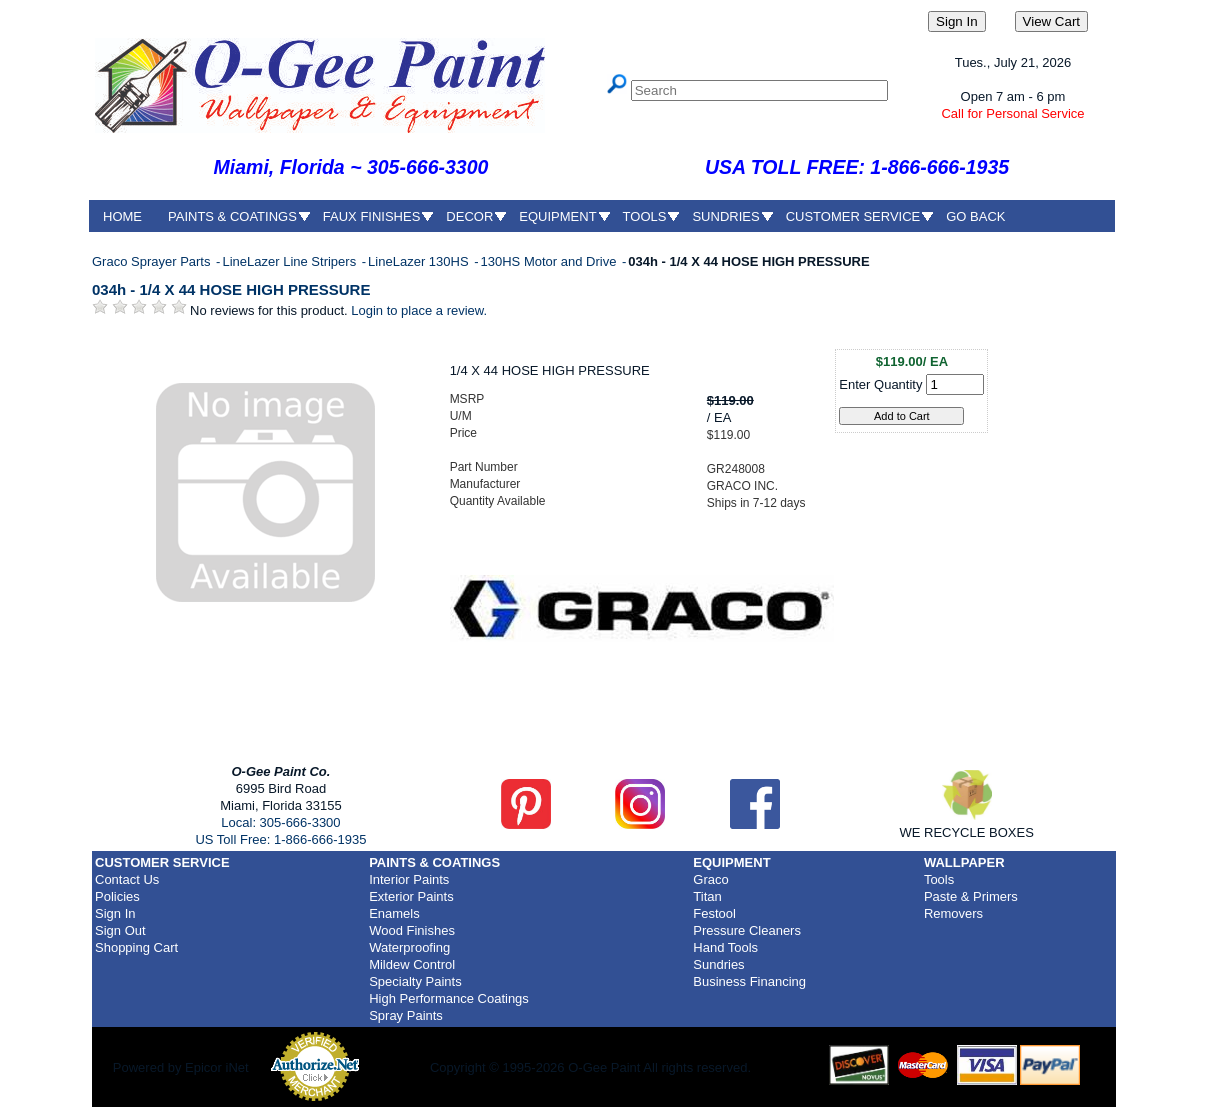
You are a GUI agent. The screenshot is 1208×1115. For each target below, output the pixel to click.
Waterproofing (409, 947)
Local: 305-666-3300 (280, 822)
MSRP (467, 399)
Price (463, 433)
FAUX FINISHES (372, 216)
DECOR (469, 216)
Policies (117, 896)
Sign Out (120, 930)
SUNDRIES (725, 216)
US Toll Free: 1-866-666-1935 (280, 839)
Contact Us (127, 879)
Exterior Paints (411, 896)
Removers (953, 913)
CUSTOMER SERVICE (853, 216)
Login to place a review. (419, 310)
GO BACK (975, 216)
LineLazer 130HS (420, 261)
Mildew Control (412, 964)
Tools (939, 879)
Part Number (484, 467)
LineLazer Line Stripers (290, 261)
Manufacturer (485, 484)
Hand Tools (725, 947)
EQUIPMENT (557, 216)
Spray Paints (406, 1015)
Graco (710, 879)
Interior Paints (409, 879)
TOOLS (645, 216)
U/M (461, 416)
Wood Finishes (412, 930)
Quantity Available (498, 501)
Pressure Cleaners (747, 930)
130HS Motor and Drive (550, 261)
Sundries (718, 964)
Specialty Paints (415, 981)
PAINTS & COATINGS (232, 216)
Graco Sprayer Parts (153, 261)
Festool (714, 913)
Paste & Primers (971, 896)
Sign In (115, 913)
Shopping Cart (136, 947)
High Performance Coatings (449, 998)
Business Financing (749, 981)
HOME (122, 216)
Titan (707, 896)
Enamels (394, 913)
